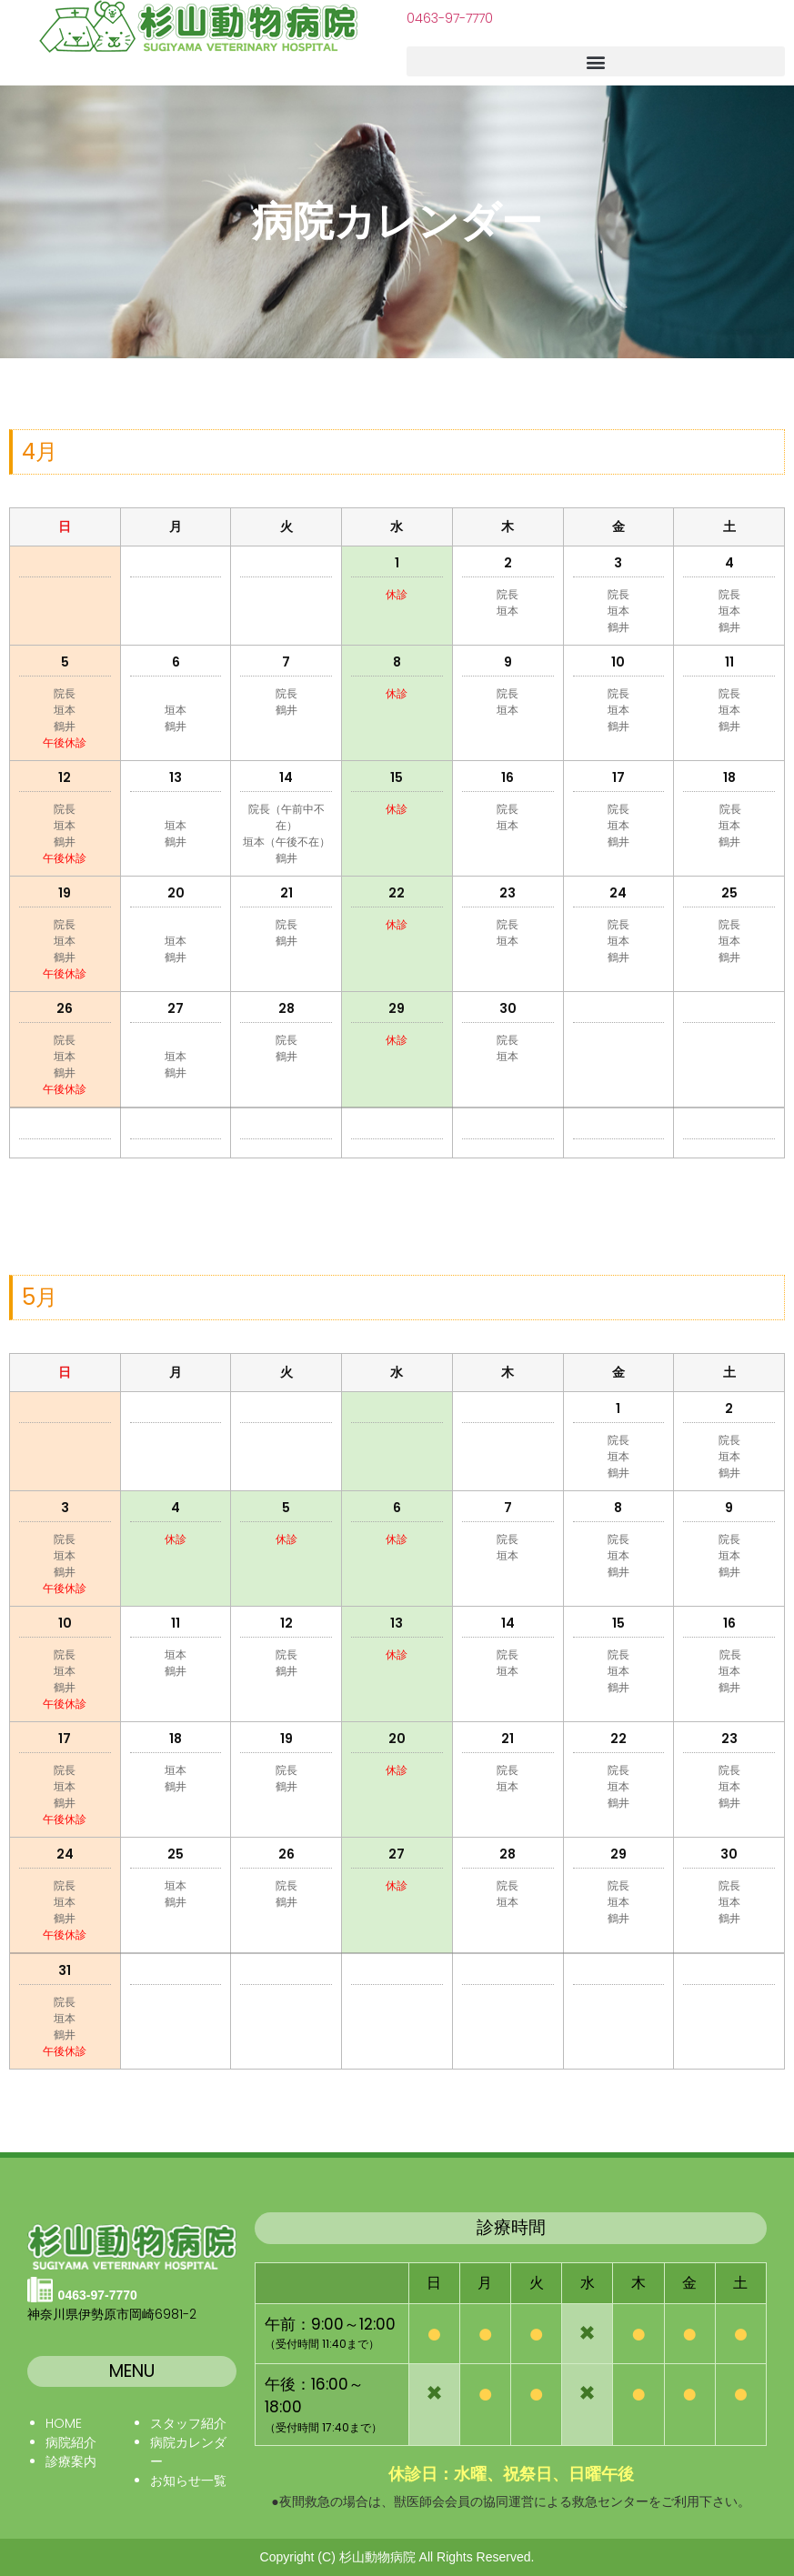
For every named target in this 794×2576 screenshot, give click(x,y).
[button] (596, 61)
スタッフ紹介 (188, 2423)
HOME (63, 2423)
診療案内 (70, 2461)
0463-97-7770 (450, 18)
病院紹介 (70, 2442)
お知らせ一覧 (188, 2480)
